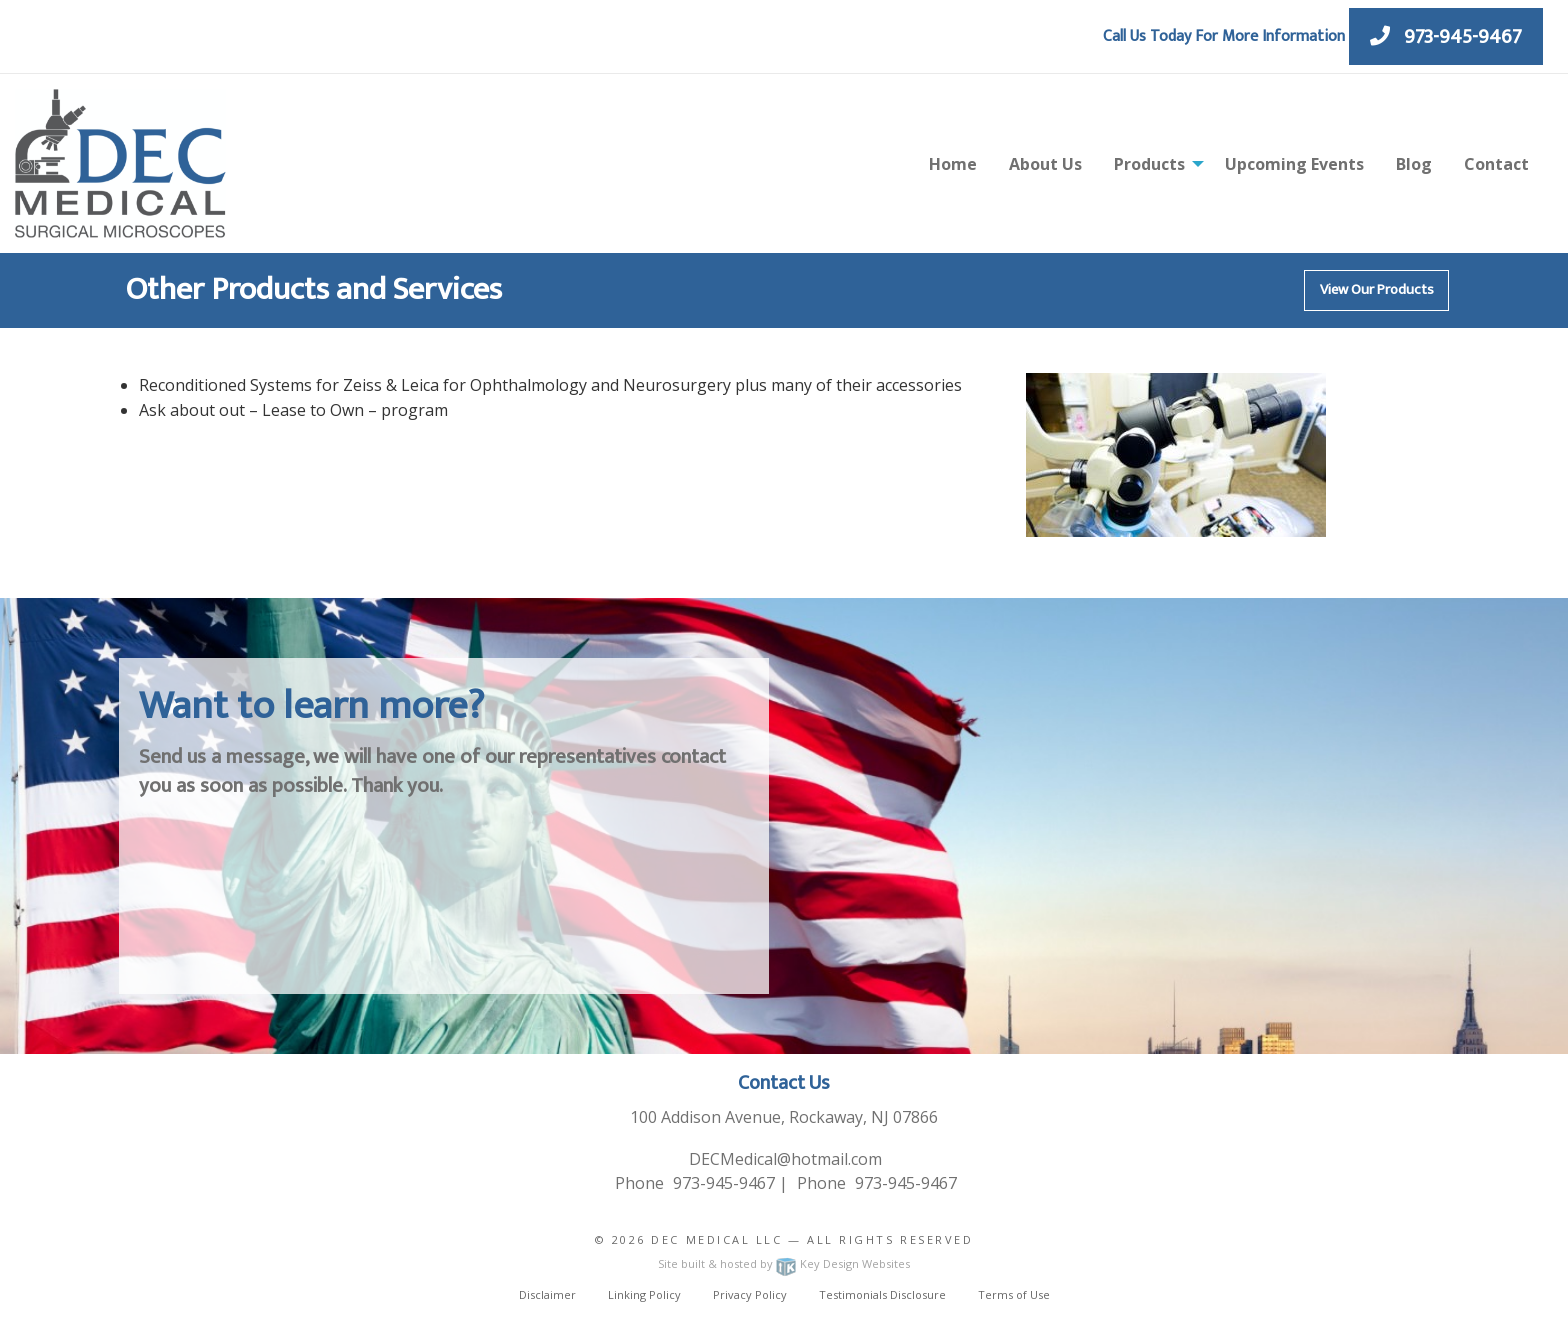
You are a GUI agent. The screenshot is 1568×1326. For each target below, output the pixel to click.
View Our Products (1377, 290)
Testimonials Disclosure (882, 1294)
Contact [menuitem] (1496, 164)
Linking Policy (644, 1294)
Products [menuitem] (1149, 164)
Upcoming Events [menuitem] (1294, 164)
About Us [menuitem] (1045, 164)
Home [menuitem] (953, 164)
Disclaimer (547, 1294)
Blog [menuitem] (1414, 164)
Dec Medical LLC (716, 1239)
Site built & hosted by (784, 1263)
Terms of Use (1014, 1294)
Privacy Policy (750, 1294)
